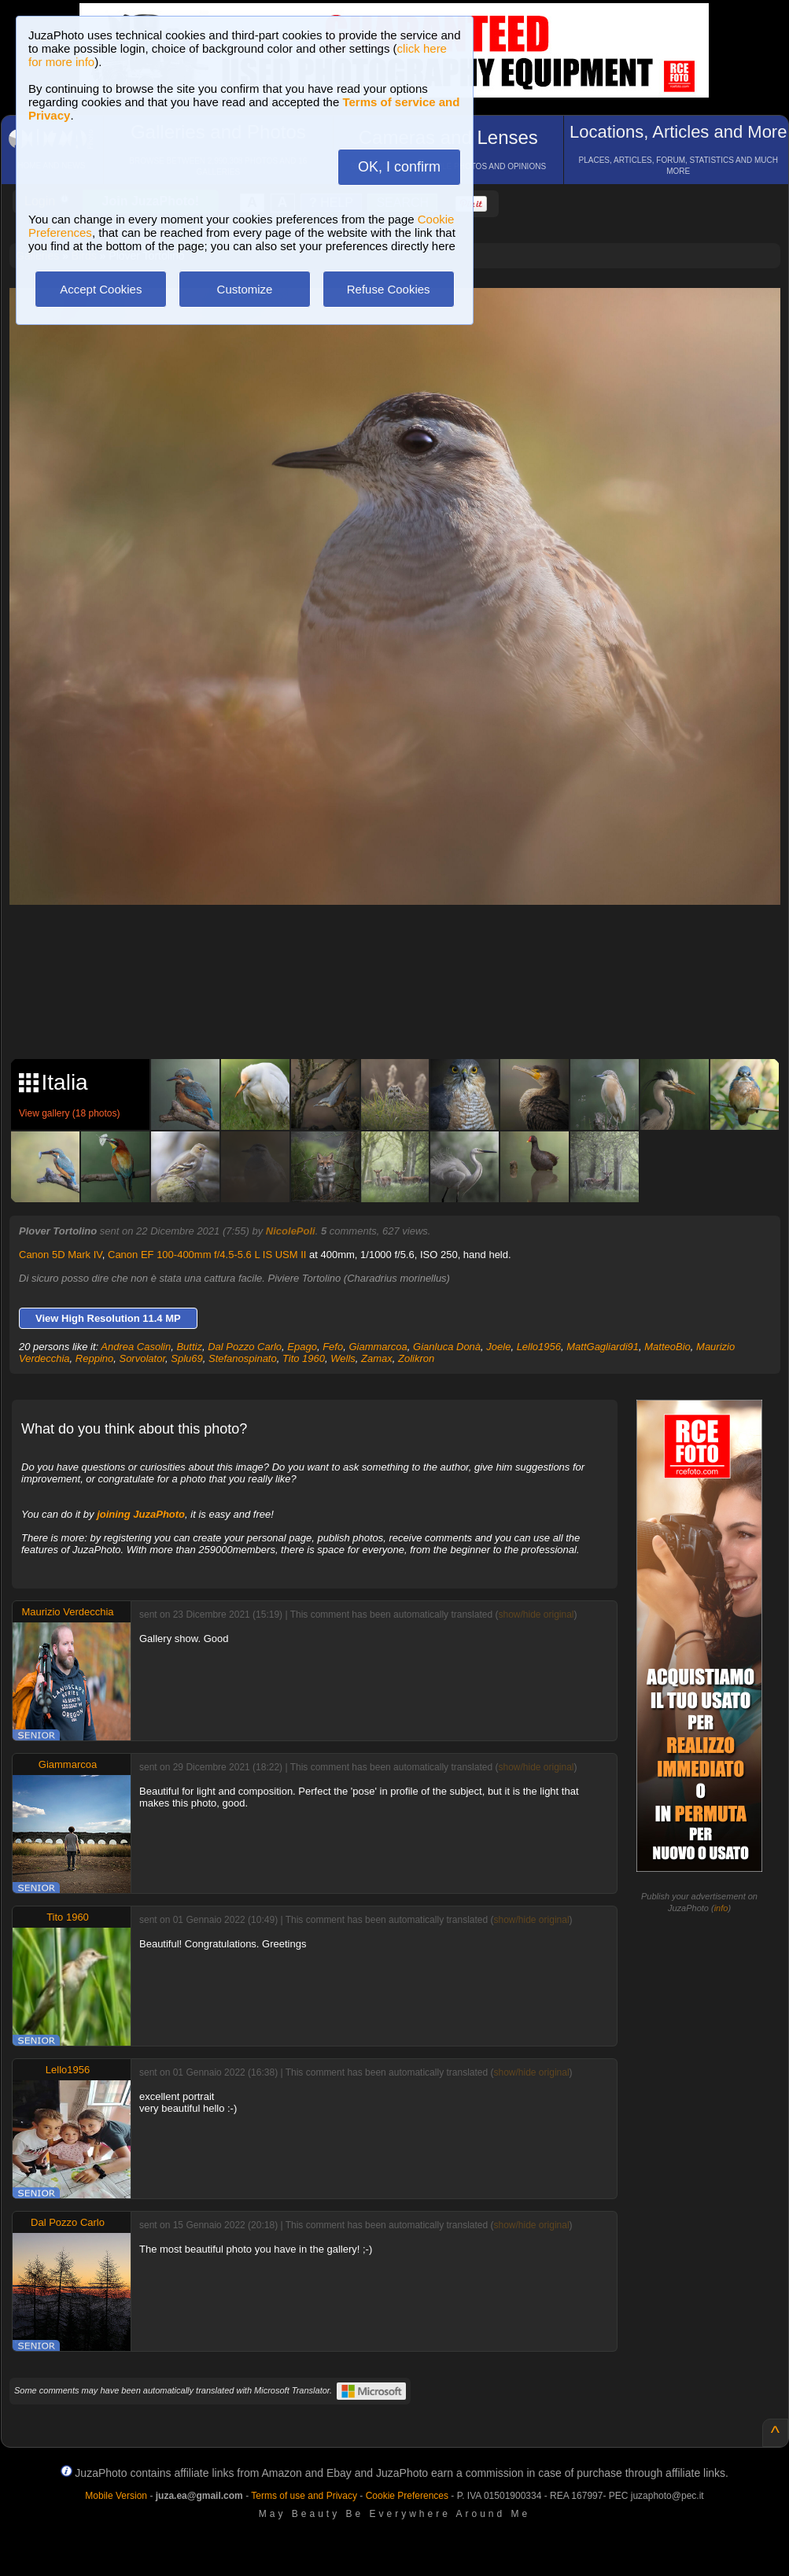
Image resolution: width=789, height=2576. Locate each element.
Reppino (94, 1358)
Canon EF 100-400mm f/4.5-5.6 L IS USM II (207, 1254)
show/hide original (535, 1614)
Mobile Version (116, 2495)
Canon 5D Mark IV (60, 1254)
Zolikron (416, 1358)
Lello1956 (539, 1347)
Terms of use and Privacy (304, 2495)
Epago (302, 1347)
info (721, 1908)
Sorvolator (142, 1358)
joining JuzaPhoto (141, 1514)
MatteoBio (667, 1347)
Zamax (377, 1358)
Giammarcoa (377, 1347)
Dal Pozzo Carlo (245, 1347)
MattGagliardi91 (602, 1347)
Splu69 (186, 1358)
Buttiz (189, 1347)
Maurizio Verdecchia (67, 1612)
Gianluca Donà (447, 1347)
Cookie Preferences (407, 2495)
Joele (498, 1347)
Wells (343, 1358)
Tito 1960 (303, 1358)
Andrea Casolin (136, 1347)
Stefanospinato (242, 1358)
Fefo (333, 1347)
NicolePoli (290, 1231)
